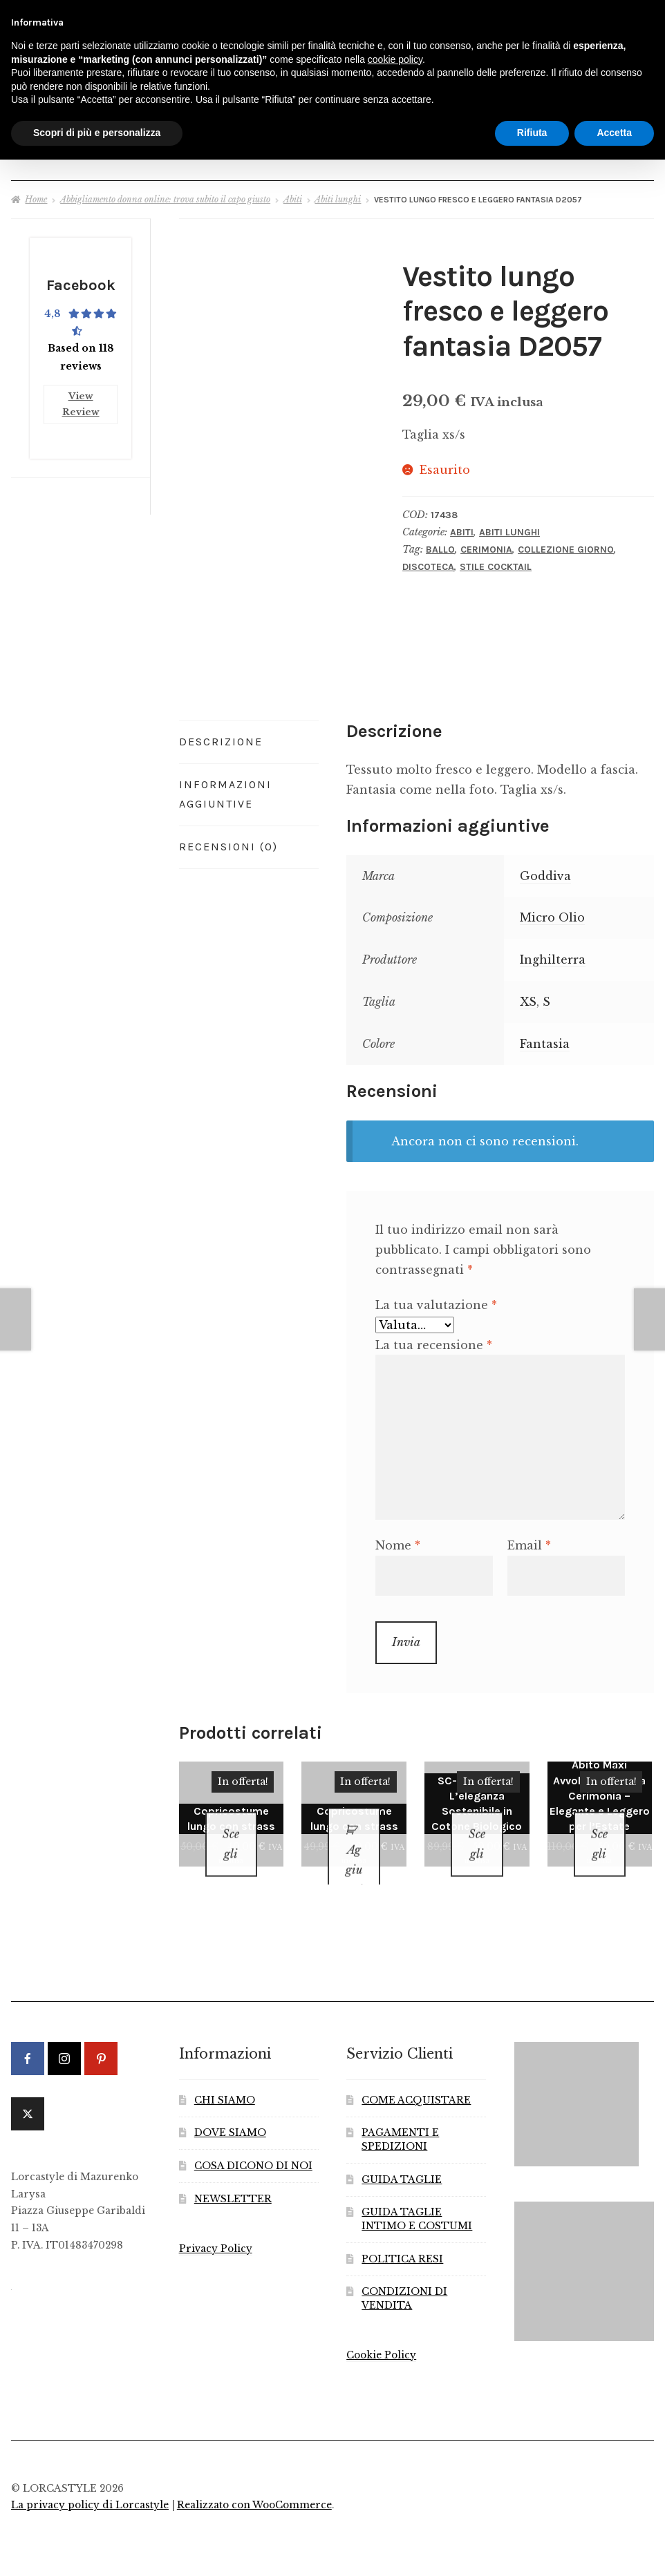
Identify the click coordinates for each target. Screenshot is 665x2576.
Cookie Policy (381, 2331)
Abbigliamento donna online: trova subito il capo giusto (165, 193)
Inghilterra (553, 953)
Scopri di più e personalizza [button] (96, 132)
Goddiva (545, 870)
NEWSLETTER (233, 2175)
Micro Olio (552, 912)
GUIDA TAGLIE (402, 2156)
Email (529, 1539)
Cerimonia (486, 543)
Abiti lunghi (338, 193)
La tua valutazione (436, 1299)
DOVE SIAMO (230, 2109)
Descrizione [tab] (221, 735)
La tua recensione (433, 1339)
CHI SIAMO (224, 2076)
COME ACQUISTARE (416, 2076)
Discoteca (428, 561)
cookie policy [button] (395, 59)
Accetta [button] (614, 132)
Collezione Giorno (566, 543)
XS (528, 995)
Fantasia (545, 1037)
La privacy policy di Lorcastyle (90, 2482)
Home (36, 193)
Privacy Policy (215, 2225)
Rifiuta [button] (532, 132)
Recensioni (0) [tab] (228, 840)
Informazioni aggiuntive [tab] (225, 788)
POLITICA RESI (402, 2235)
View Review (81, 394)
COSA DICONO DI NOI (253, 2142)
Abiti (292, 193)
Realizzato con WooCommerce (254, 2482)
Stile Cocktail (496, 561)
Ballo (440, 543)
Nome (397, 1539)
